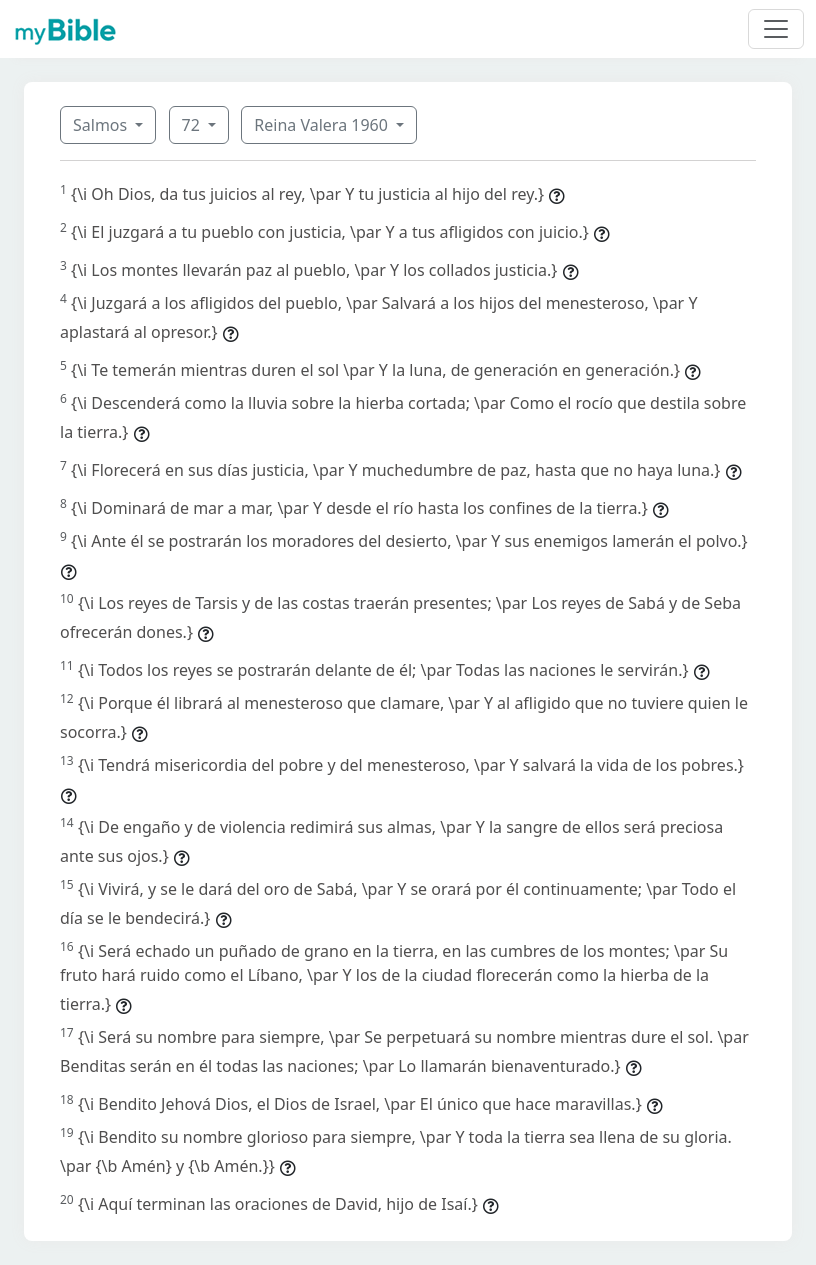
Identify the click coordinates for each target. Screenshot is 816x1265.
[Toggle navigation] (776, 29)
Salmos (102, 125)
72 (193, 125)
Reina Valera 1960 (323, 125)
